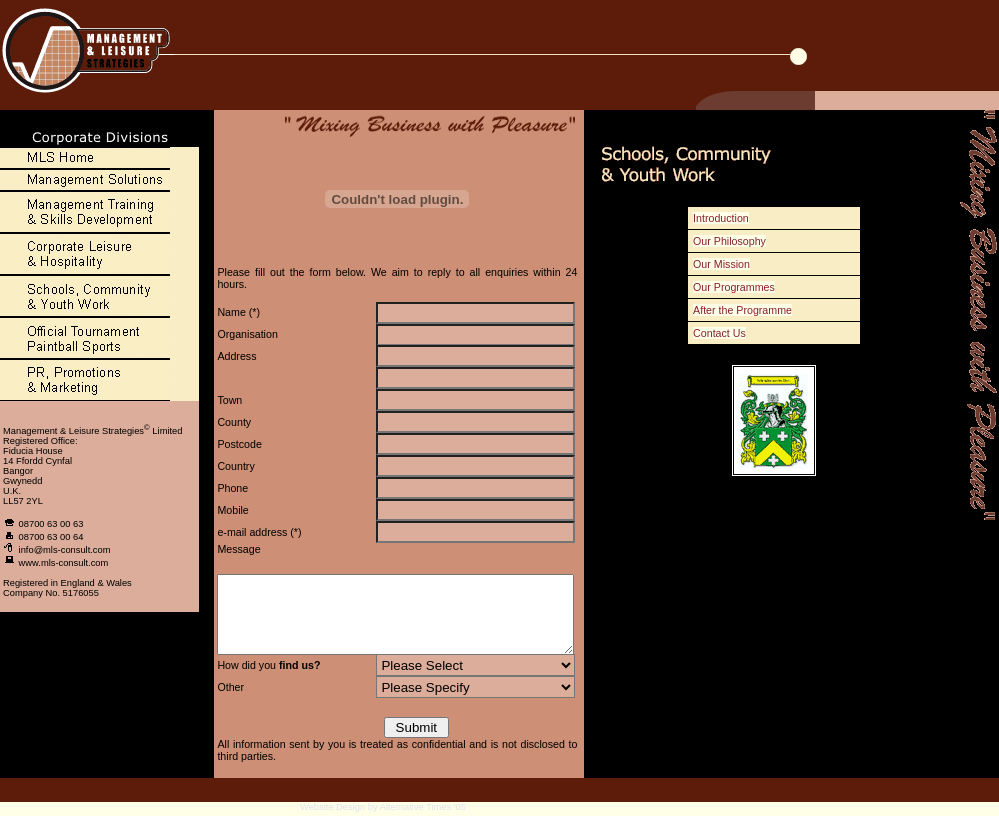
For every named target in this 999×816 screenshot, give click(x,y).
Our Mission (730, 264)
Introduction (730, 218)
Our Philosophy (738, 241)
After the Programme (751, 310)
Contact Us (728, 333)
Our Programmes (743, 287)
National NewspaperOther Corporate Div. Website (460, 668)
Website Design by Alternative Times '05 (383, 810)
